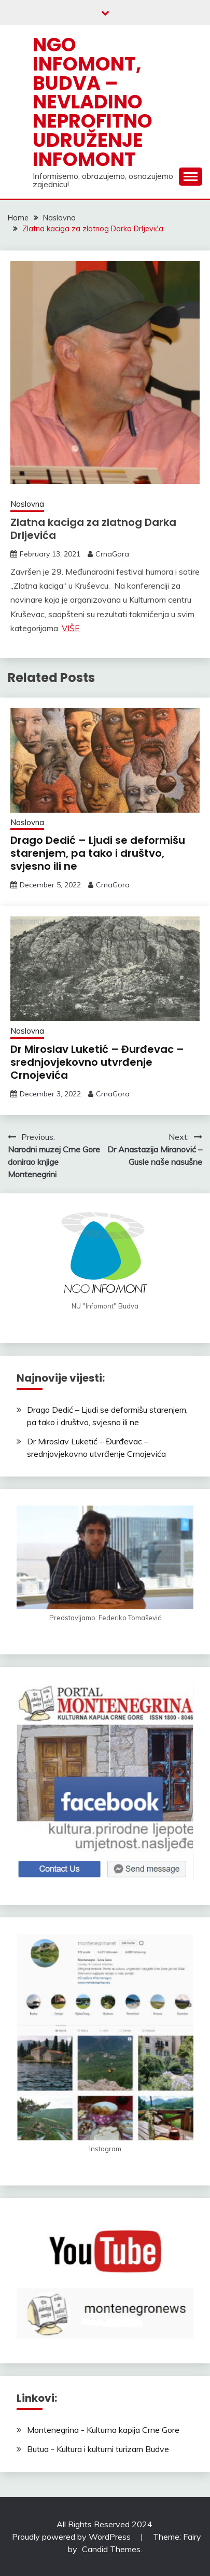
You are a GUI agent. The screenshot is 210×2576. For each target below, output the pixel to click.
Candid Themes (111, 2549)
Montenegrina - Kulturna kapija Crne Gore (103, 2430)
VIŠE (71, 628)
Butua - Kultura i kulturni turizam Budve (98, 2449)
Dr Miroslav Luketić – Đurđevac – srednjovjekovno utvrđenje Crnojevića (97, 1062)
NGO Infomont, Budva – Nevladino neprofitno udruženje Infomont (92, 102)
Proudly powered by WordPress (72, 2536)
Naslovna (27, 504)
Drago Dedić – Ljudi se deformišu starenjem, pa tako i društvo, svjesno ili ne (97, 853)
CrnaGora (112, 554)
